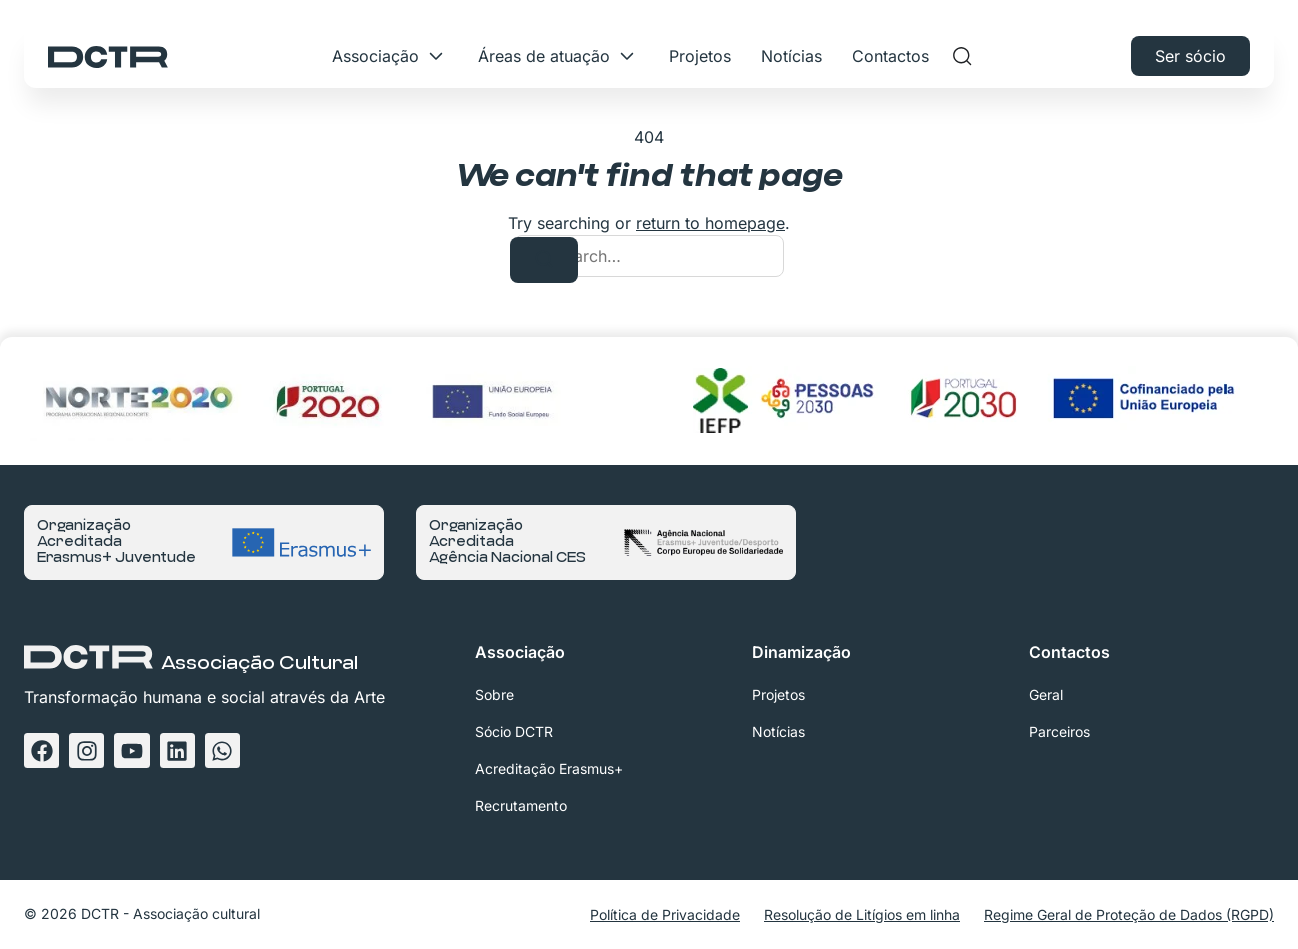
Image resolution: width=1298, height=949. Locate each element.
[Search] (544, 260)
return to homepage (710, 223)
